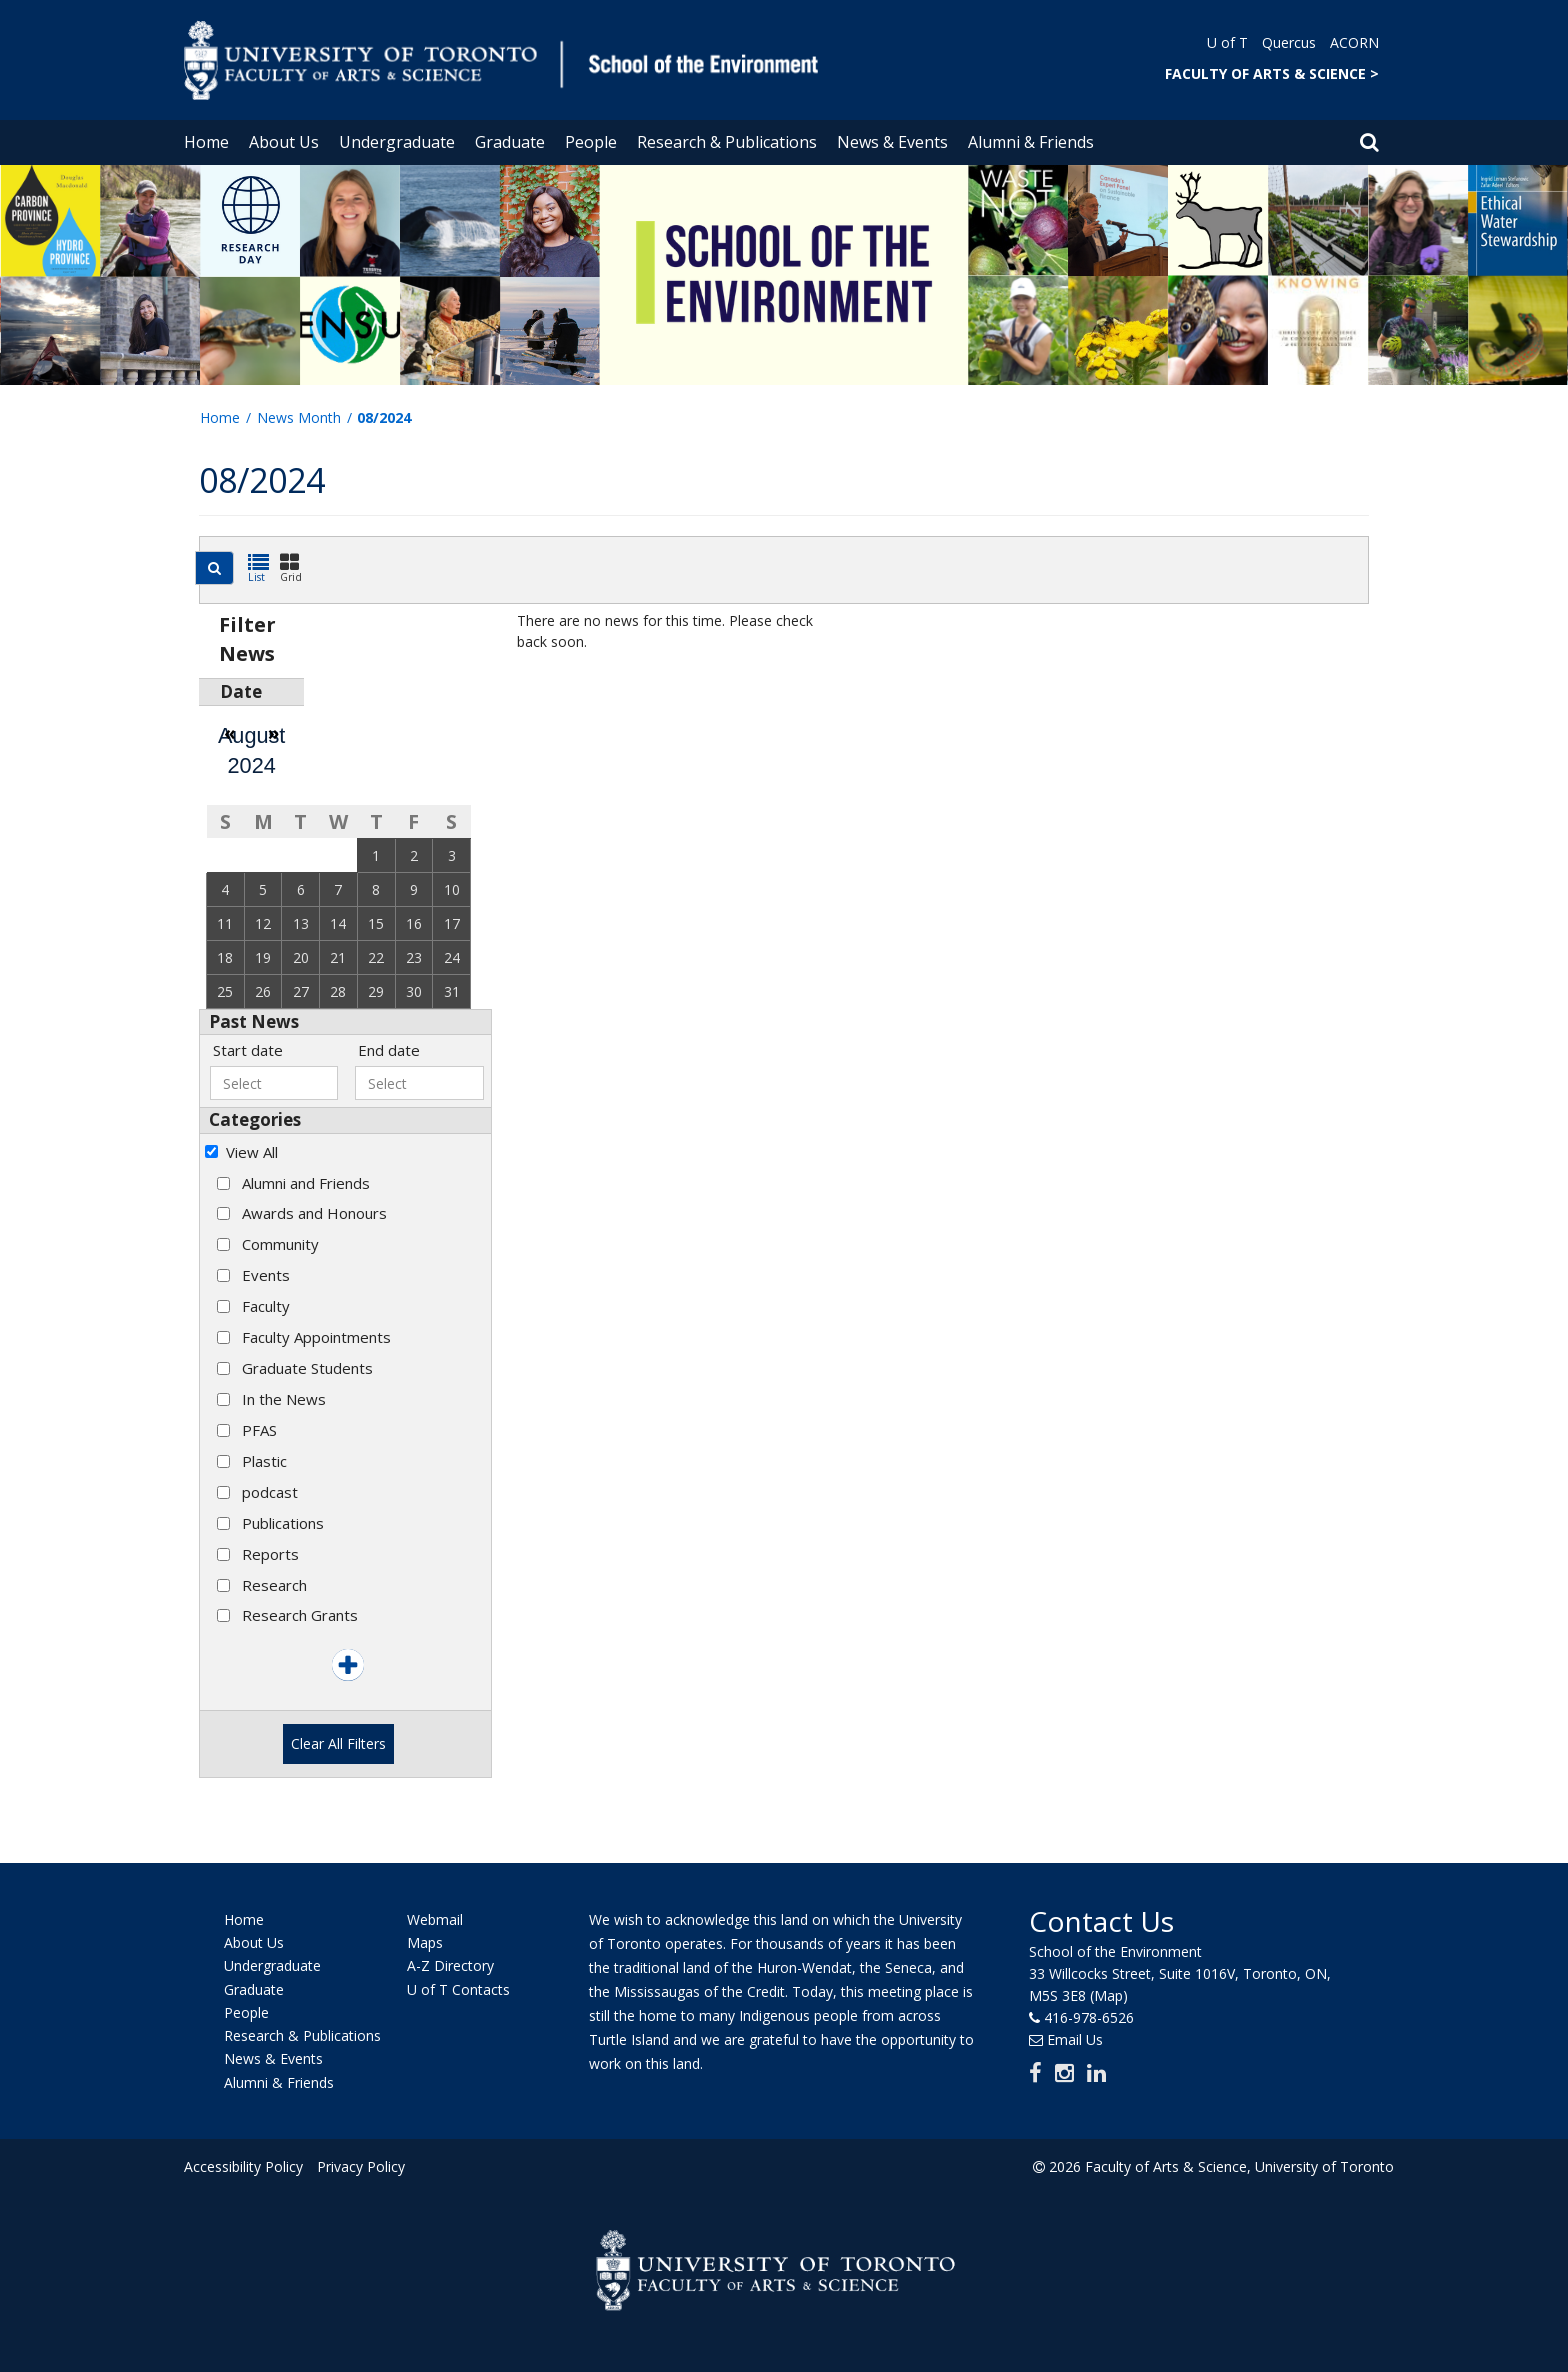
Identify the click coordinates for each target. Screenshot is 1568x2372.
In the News (284, 1399)
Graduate (510, 142)
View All (252, 1152)
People (591, 142)
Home (206, 142)
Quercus (1289, 42)
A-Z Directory (450, 1966)
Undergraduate (397, 142)
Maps (425, 1942)
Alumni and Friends (306, 1183)
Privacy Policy (361, 2166)
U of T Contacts (458, 1989)
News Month (299, 417)
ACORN (1354, 42)
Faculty (266, 1306)
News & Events (892, 142)
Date (241, 691)
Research (274, 1585)
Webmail (435, 1919)
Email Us (1075, 2039)
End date (389, 1050)
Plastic (264, 1461)
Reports (270, 1554)
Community (280, 1244)
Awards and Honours (314, 1213)
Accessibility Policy (243, 2166)
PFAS (259, 1430)
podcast (270, 1492)
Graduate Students (307, 1368)
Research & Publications (727, 142)
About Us (284, 142)
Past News (254, 1021)
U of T (1227, 42)
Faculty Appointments (316, 1337)
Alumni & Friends (1031, 142)
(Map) (1109, 1995)
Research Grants (300, 1615)
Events (266, 1275)
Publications (283, 1523)
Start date (248, 1050)
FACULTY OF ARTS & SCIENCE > (1272, 73)
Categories (255, 1119)
